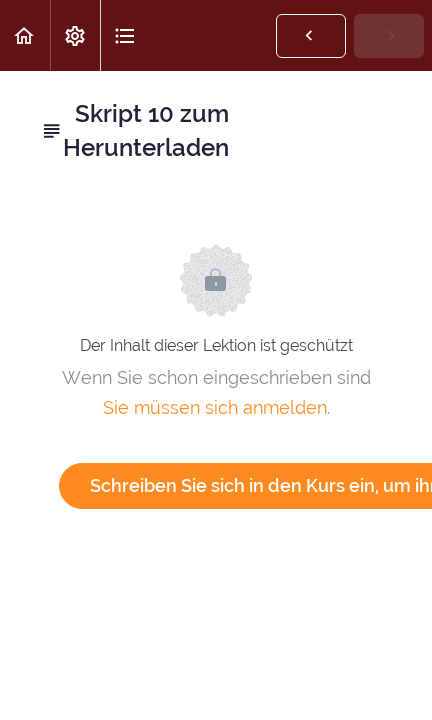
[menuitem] (75, 35)
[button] (25, 35)
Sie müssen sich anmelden (215, 407)
